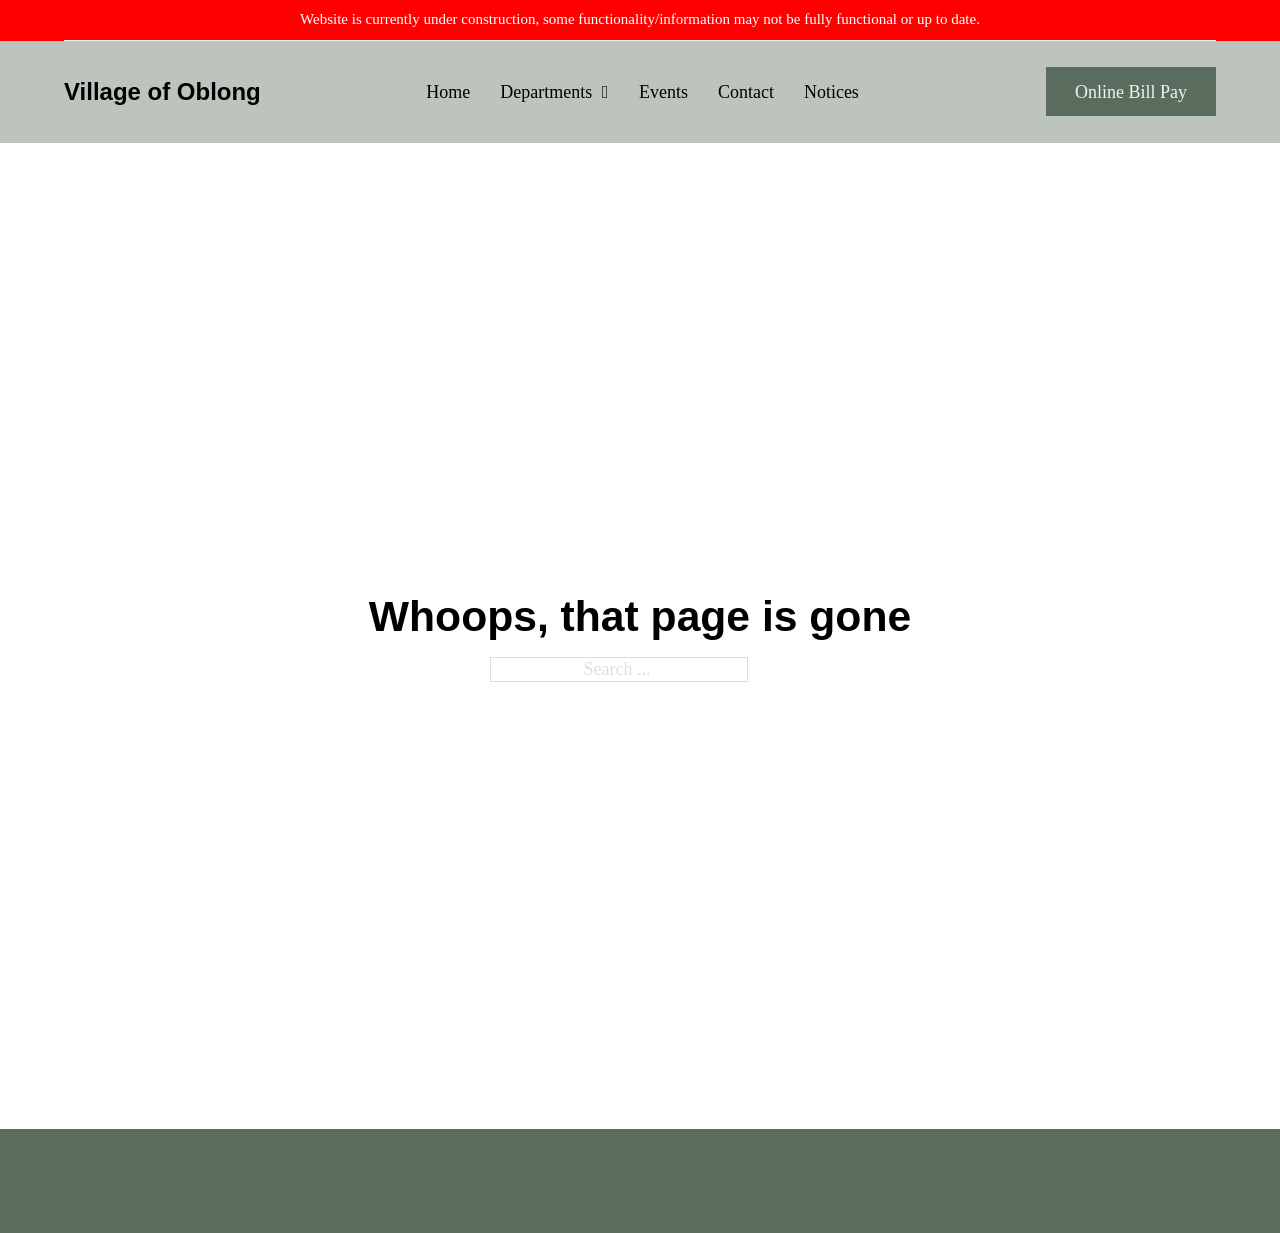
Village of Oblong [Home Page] (162, 91)
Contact (746, 92)
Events (663, 92)
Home (448, 92)
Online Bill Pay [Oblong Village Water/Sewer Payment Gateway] (1131, 92)
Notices (831, 92)
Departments (546, 92)
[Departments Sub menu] (605, 92)
